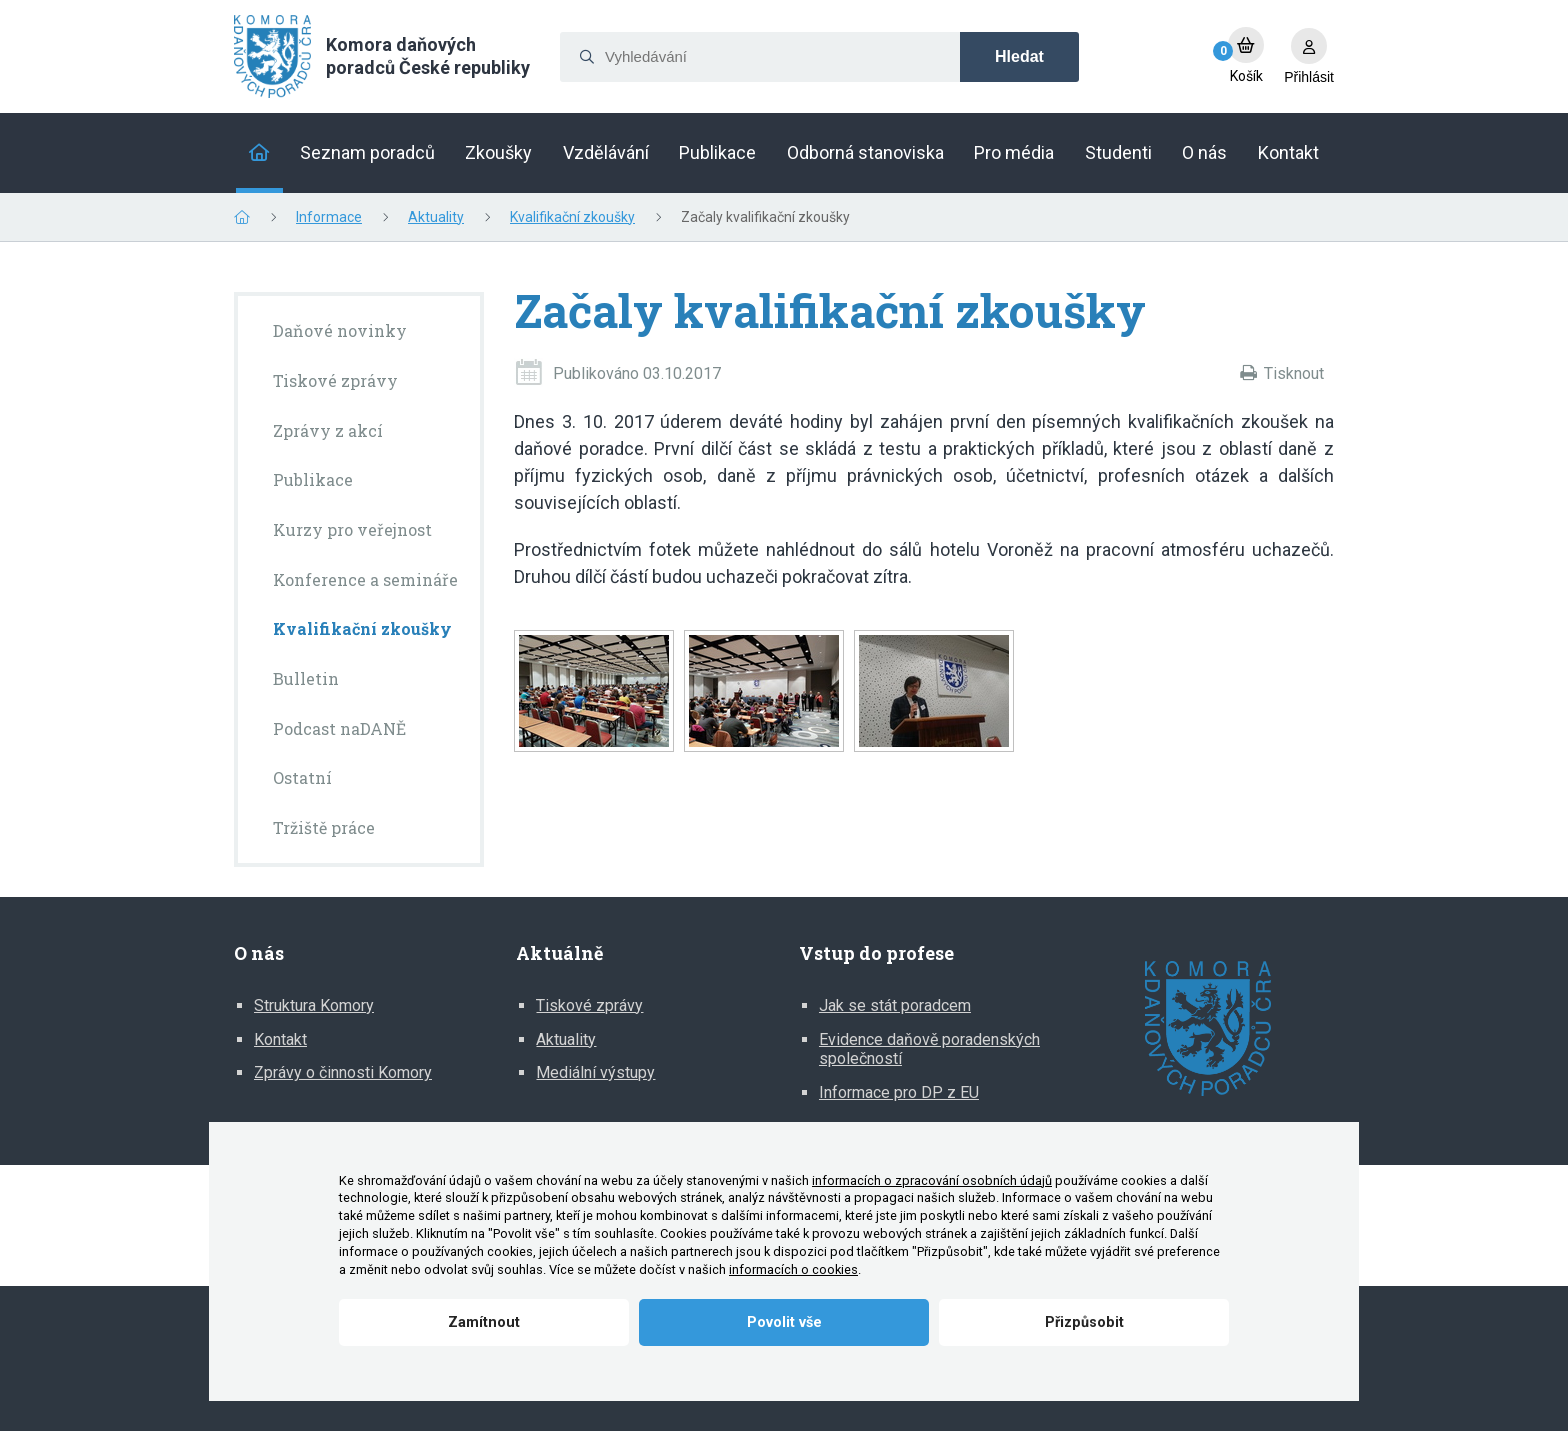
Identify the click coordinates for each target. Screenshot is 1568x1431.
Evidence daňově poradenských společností (929, 1049)
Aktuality (436, 217)
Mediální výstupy (595, 1072)
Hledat (1019, 56)
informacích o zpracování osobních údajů (932, 1180)
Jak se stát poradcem (895, 1005)
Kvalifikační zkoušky (572, 217)
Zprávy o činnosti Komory (343, 1072)
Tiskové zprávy (589, 1005)
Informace (329, 217)
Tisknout (1294, 373)
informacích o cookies (793, 1269)
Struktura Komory (314, 1005)
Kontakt (280, 1039)
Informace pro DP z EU (899, 1092)
